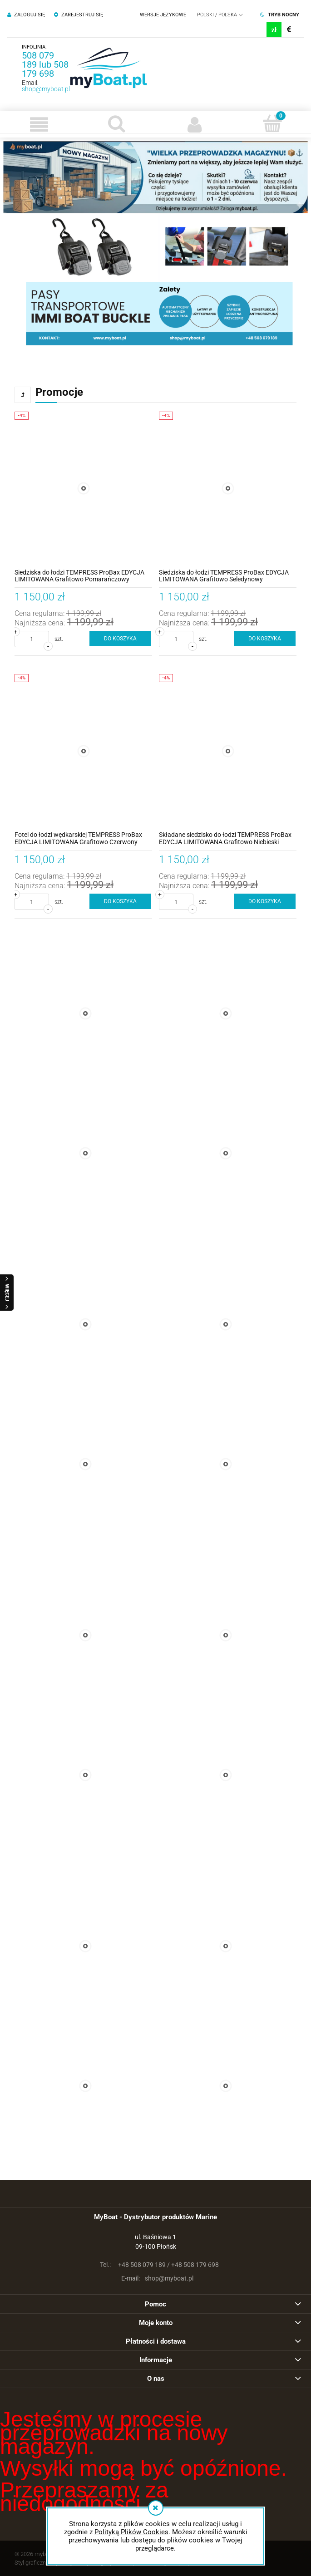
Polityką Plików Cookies (131, 2532)
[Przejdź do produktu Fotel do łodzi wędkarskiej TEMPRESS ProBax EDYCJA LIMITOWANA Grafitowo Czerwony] (83, 751)
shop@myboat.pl (46, 89)
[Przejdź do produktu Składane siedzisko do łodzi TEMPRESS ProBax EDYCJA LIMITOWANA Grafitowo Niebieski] (227, 751)
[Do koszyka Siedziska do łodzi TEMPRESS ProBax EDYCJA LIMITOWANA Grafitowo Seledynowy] (265, 638)
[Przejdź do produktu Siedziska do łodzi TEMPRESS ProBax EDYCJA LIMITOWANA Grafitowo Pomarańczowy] (83, 488)
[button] (38, 124)
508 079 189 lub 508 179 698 (45, 64)
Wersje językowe (163, 15)
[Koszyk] (272, 123)
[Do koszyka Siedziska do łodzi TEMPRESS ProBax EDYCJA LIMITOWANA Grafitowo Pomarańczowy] (120, 638)
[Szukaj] (116, 123)
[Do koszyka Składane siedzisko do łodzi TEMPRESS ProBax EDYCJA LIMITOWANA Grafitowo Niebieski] (265, 901)
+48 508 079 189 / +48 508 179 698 (156, 2264)
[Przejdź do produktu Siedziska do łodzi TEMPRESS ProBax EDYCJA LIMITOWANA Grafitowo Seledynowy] (227, 488)
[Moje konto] (194, 124)
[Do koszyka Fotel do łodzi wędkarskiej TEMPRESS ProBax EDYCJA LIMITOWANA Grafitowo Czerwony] (120, 901)
